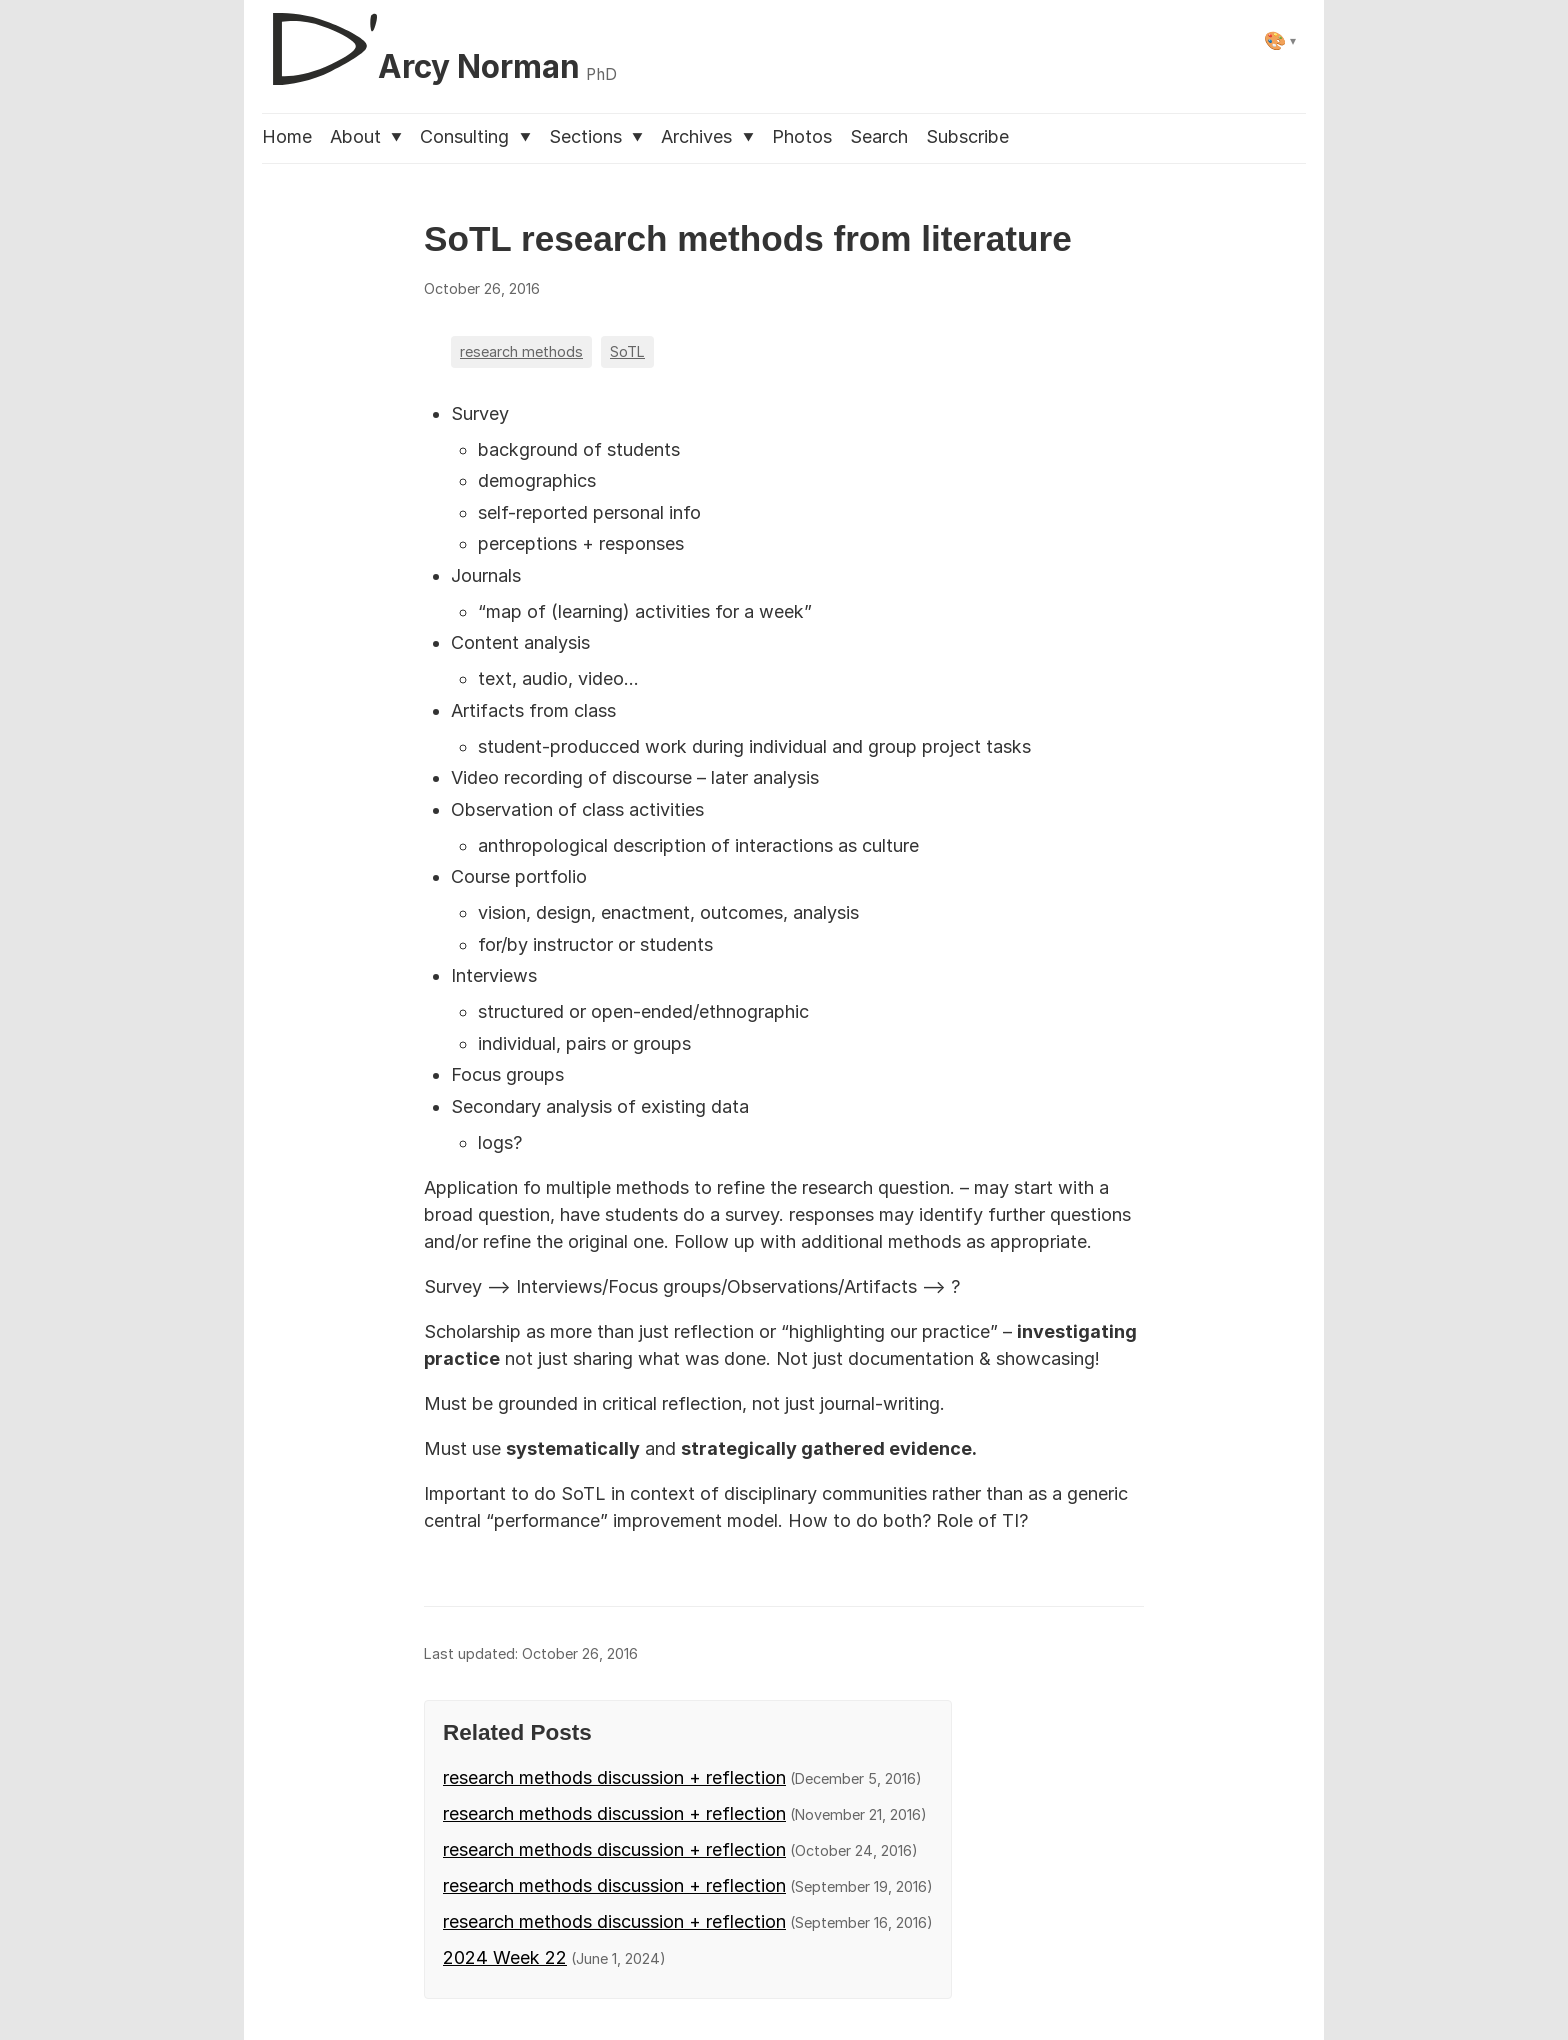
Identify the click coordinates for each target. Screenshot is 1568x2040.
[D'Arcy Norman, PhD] (439, 41)
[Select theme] (1280, 40)
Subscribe (967, 136)
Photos (802, 136)
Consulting (475, 136)
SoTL (627, 351)
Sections (596, 136)
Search (879, 136)
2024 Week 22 (505, 1957)
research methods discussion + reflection (614, 1777)
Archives (707, 136)
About (366, 136)
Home (287, 136)
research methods (521, 351)
